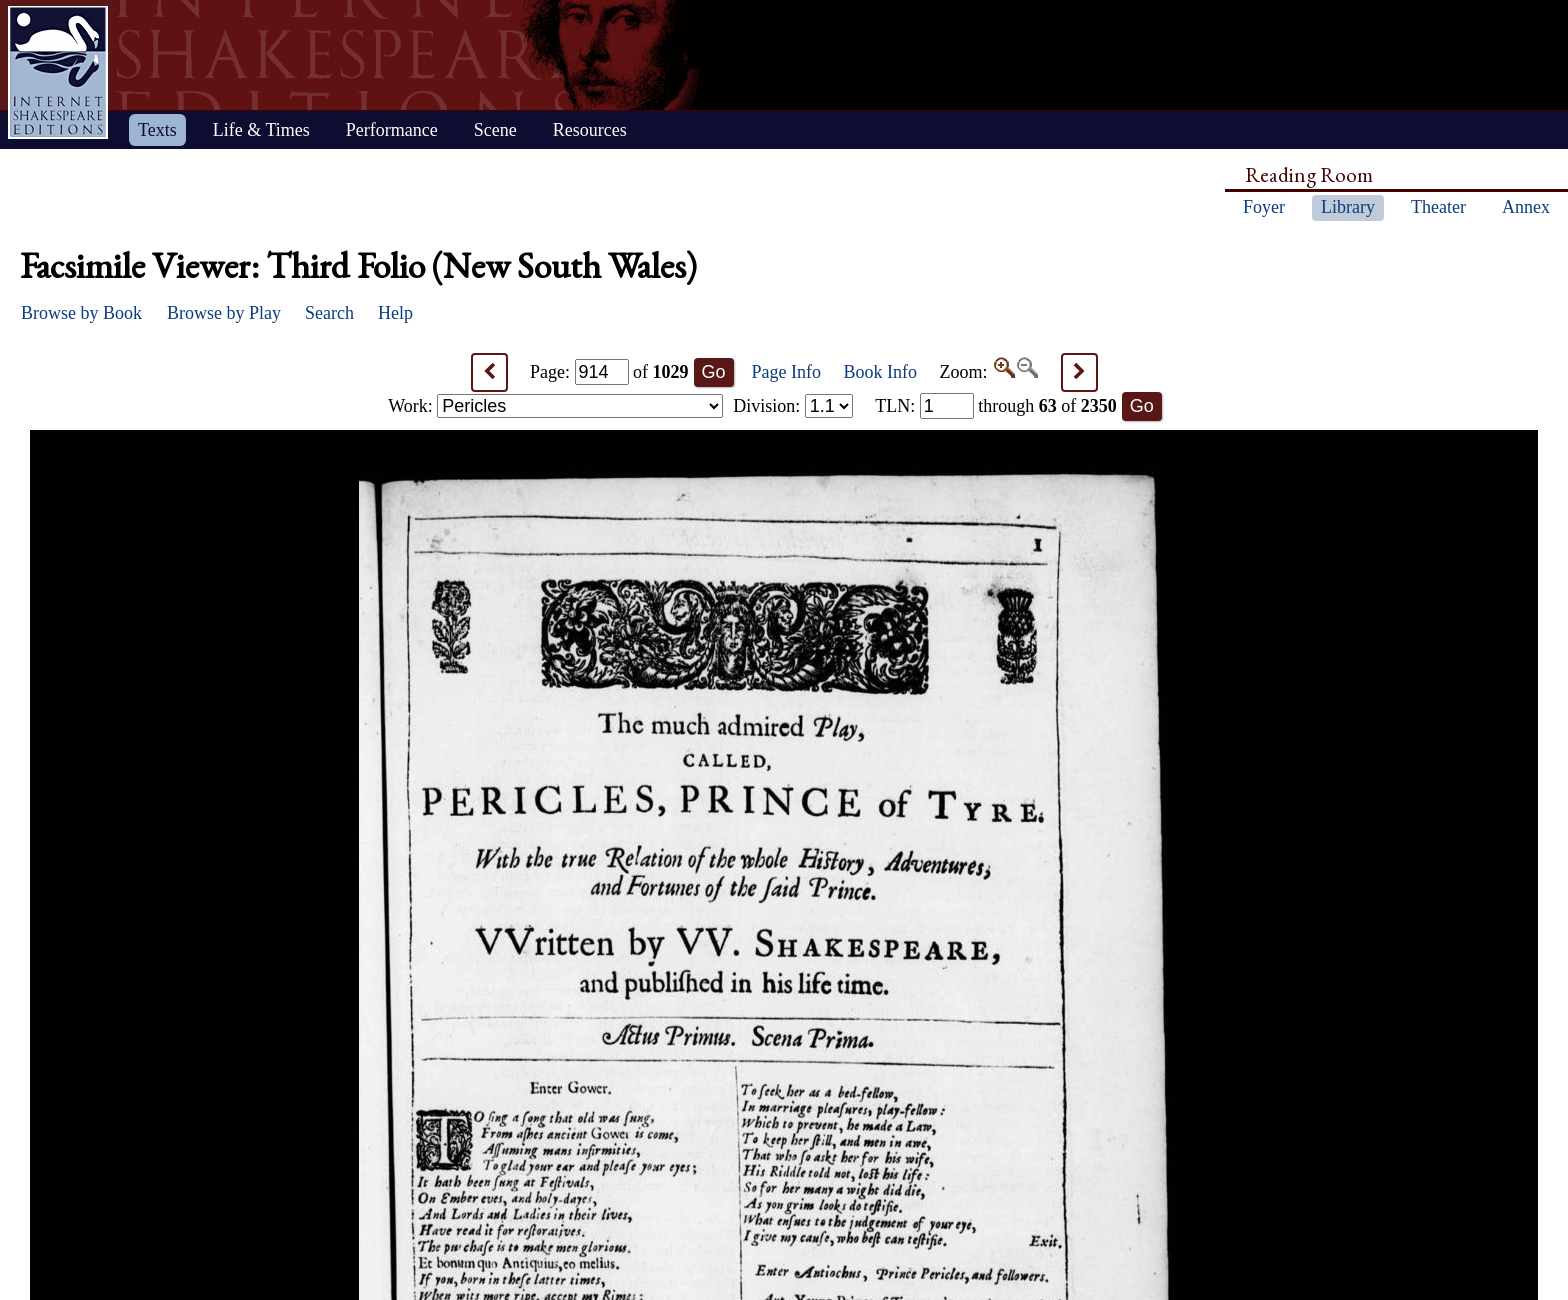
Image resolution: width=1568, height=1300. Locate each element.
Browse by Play (224, 313)
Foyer (1264, 207)
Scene (495, 130)
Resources (590, 130)
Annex (1526, 207)
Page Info (786, 372)
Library (1348, 207)
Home (58, 72)
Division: (793, 406)
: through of (996, 406)
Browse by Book (81, 313)
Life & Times (261, 130)
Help (395, 313)
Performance (392, 130)
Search (329, 313)
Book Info (881, 372)
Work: (555, 406)
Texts (157, 130)
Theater (1438, 207)
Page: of (609, 372)
